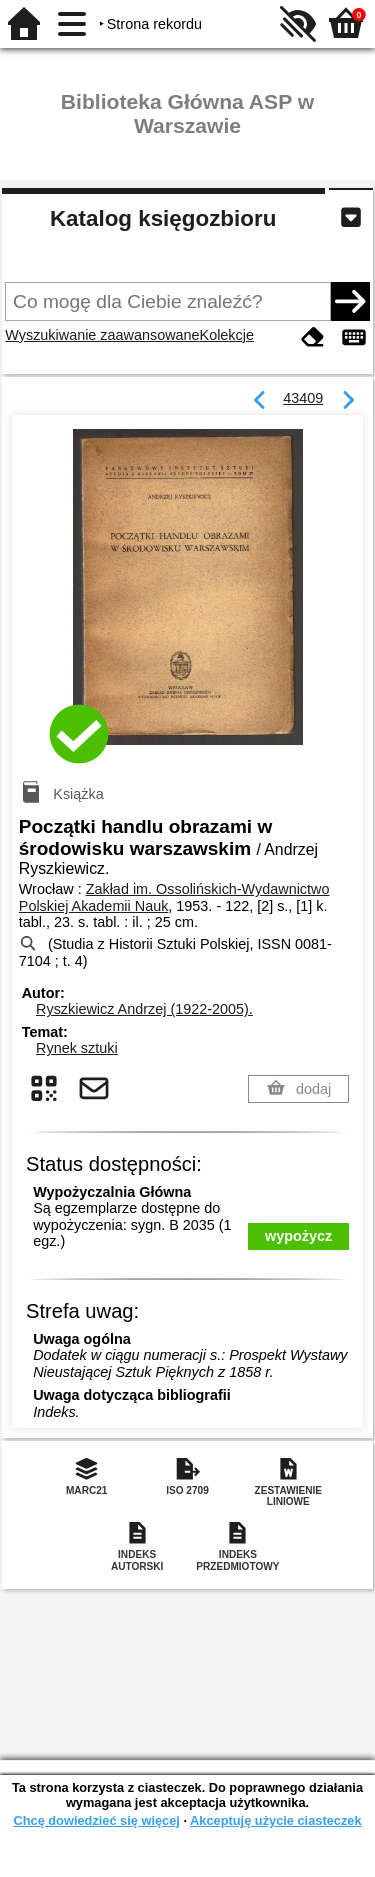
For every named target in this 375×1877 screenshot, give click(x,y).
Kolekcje (227, 335)
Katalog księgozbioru (163, 218)
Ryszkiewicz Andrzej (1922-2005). (144, 1009)
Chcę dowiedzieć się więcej (96, 1820)
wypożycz (298, 1236)
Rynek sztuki (77, 1048)
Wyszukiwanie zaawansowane (102, 335)
